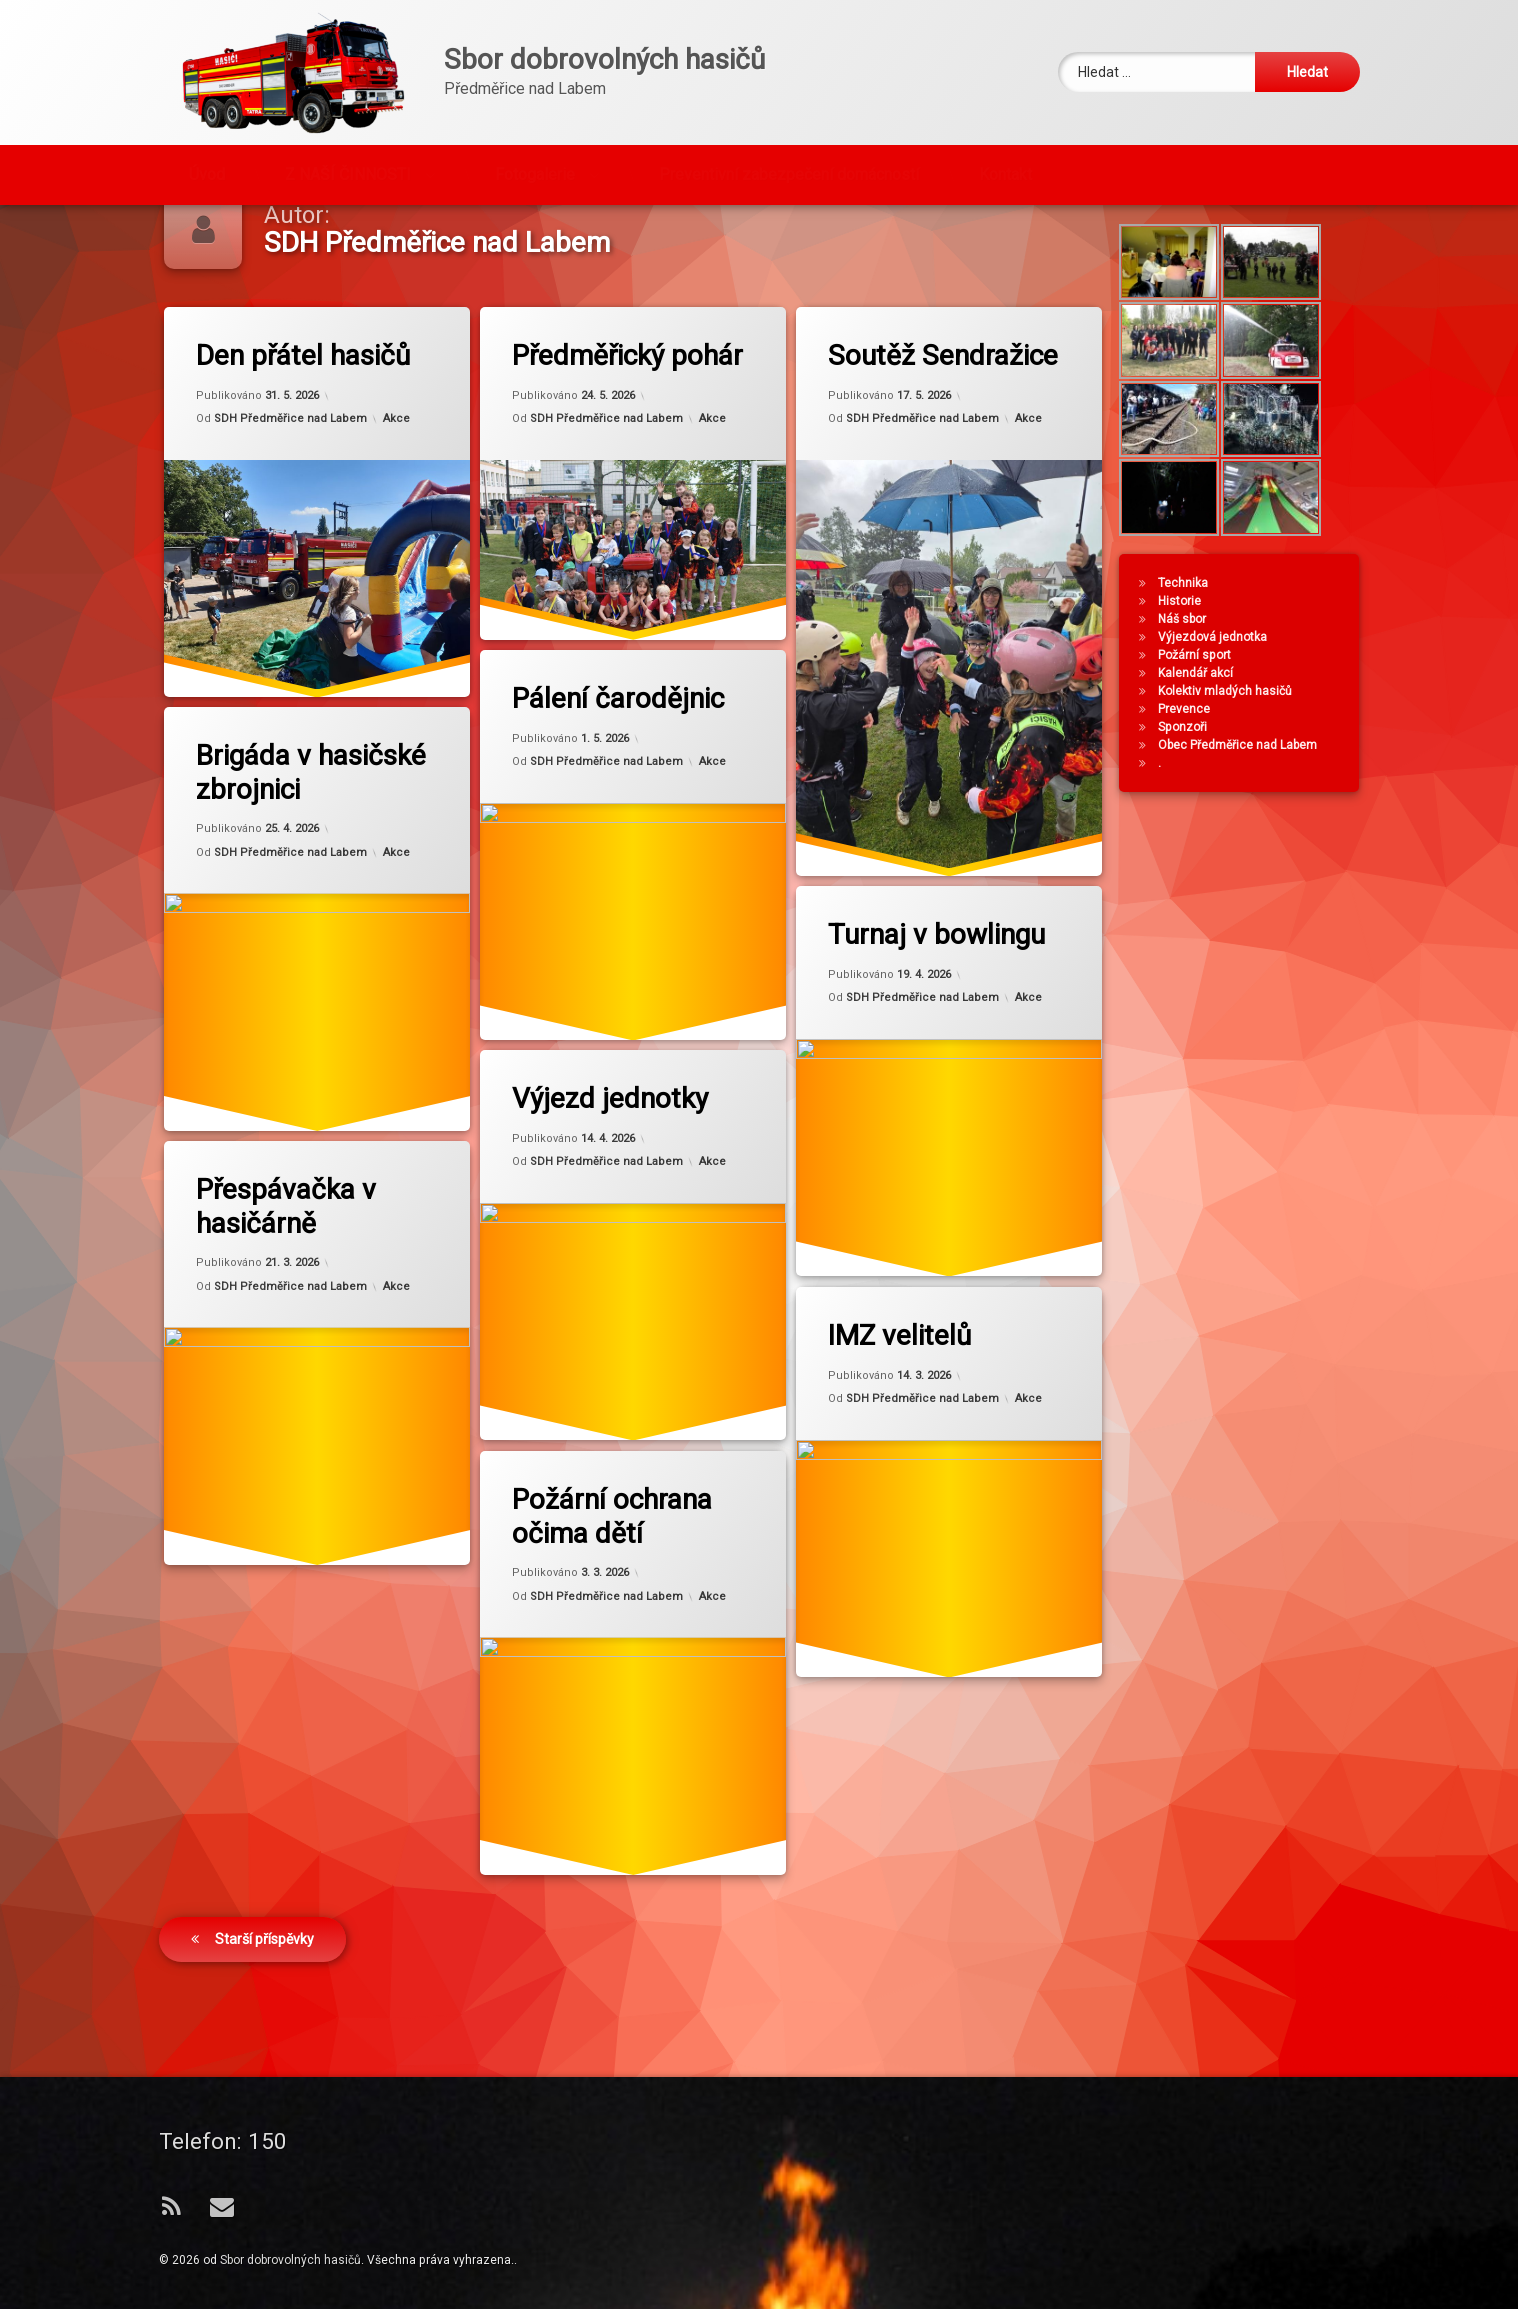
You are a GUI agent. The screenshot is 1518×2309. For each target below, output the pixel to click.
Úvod (207, 145)
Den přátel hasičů (302, 414)
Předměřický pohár (626, 414)
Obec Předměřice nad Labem (1270, 804)
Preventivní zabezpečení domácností (789, 145)
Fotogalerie (535, 145)
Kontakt (1005, 145)
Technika (1216, 642)
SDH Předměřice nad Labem (289, 478)
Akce (395, 478)
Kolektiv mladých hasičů (1258, 750)
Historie (1212, 660)
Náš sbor (1215, 678)
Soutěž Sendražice (942, 414)
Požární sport (1227, 714)
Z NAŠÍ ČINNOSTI (348, 145)
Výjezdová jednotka (1245, 696)
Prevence (1217, 768)
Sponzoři (1215, 786)
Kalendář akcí (1228, 732)
